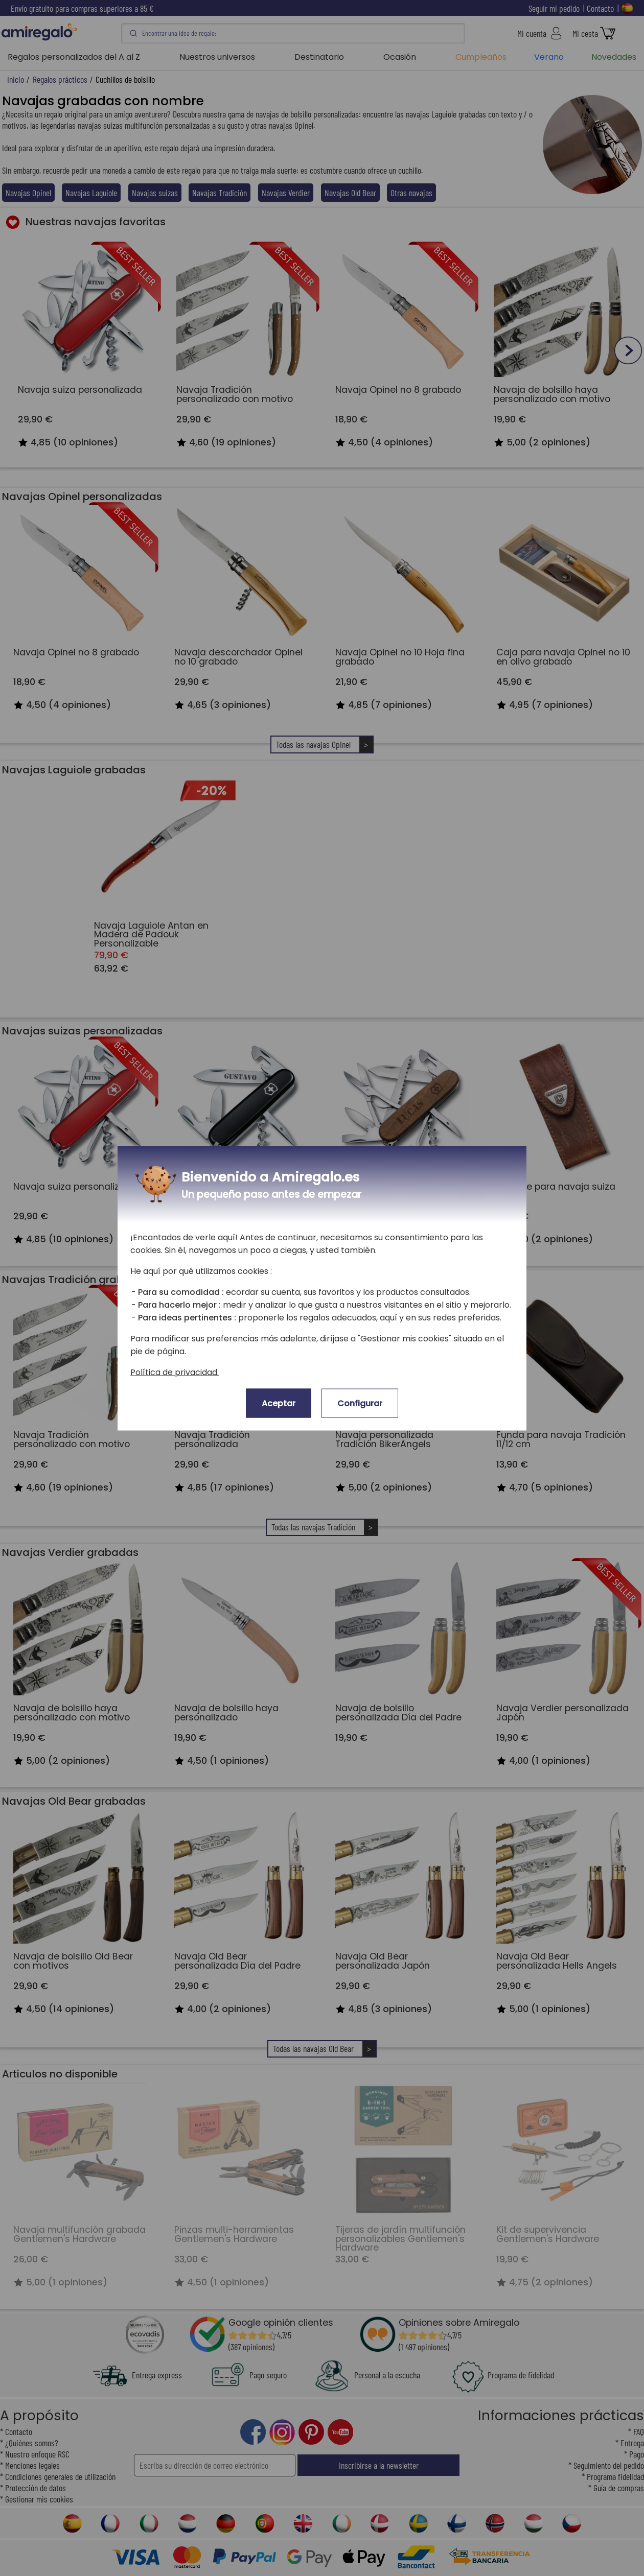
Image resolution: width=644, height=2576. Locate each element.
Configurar (359, 1403)
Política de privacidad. (174, 1372)
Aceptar (278, 1403)
